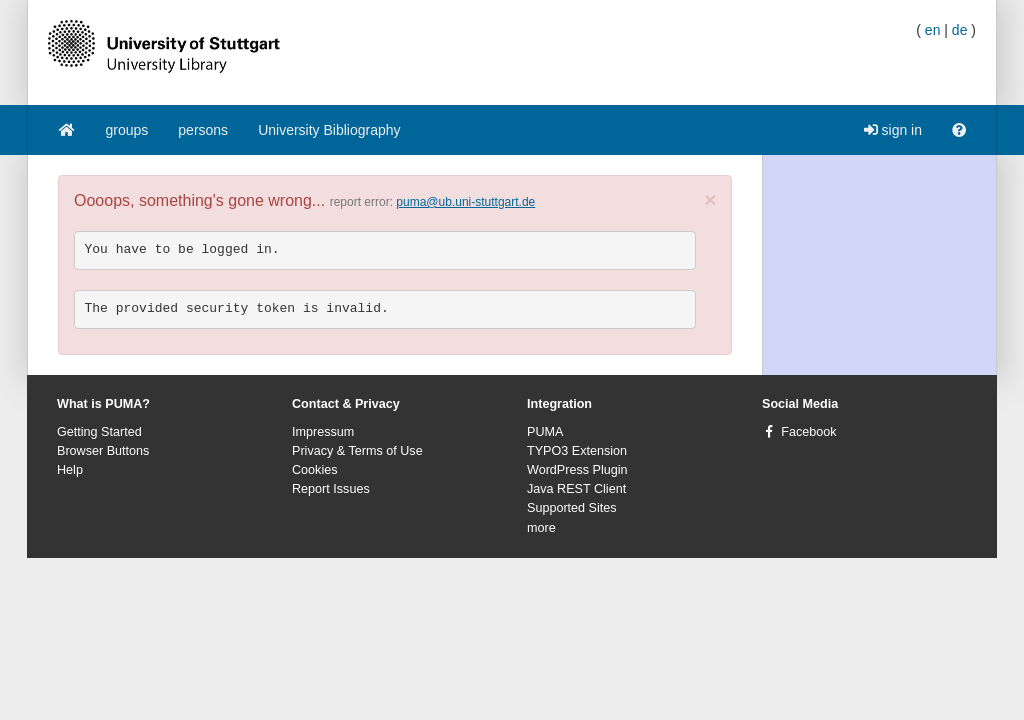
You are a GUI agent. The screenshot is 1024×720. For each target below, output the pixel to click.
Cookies (315, 470)
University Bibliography (329, 130)
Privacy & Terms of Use (357, 451)
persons (203, 130)
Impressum (323, 432)
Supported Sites (572, 508)
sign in (893, 130)
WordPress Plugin (577, 470)
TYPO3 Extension (577, 451)
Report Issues (331, 489)
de (960, 30)
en (933, 30)
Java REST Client (576, 489)
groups (127, 130)
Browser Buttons (103, 451)
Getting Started (99, 432)
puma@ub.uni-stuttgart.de (465, 202)
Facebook (808, 432)
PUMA (545, 432)
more (541, 528)
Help (70, 470)
